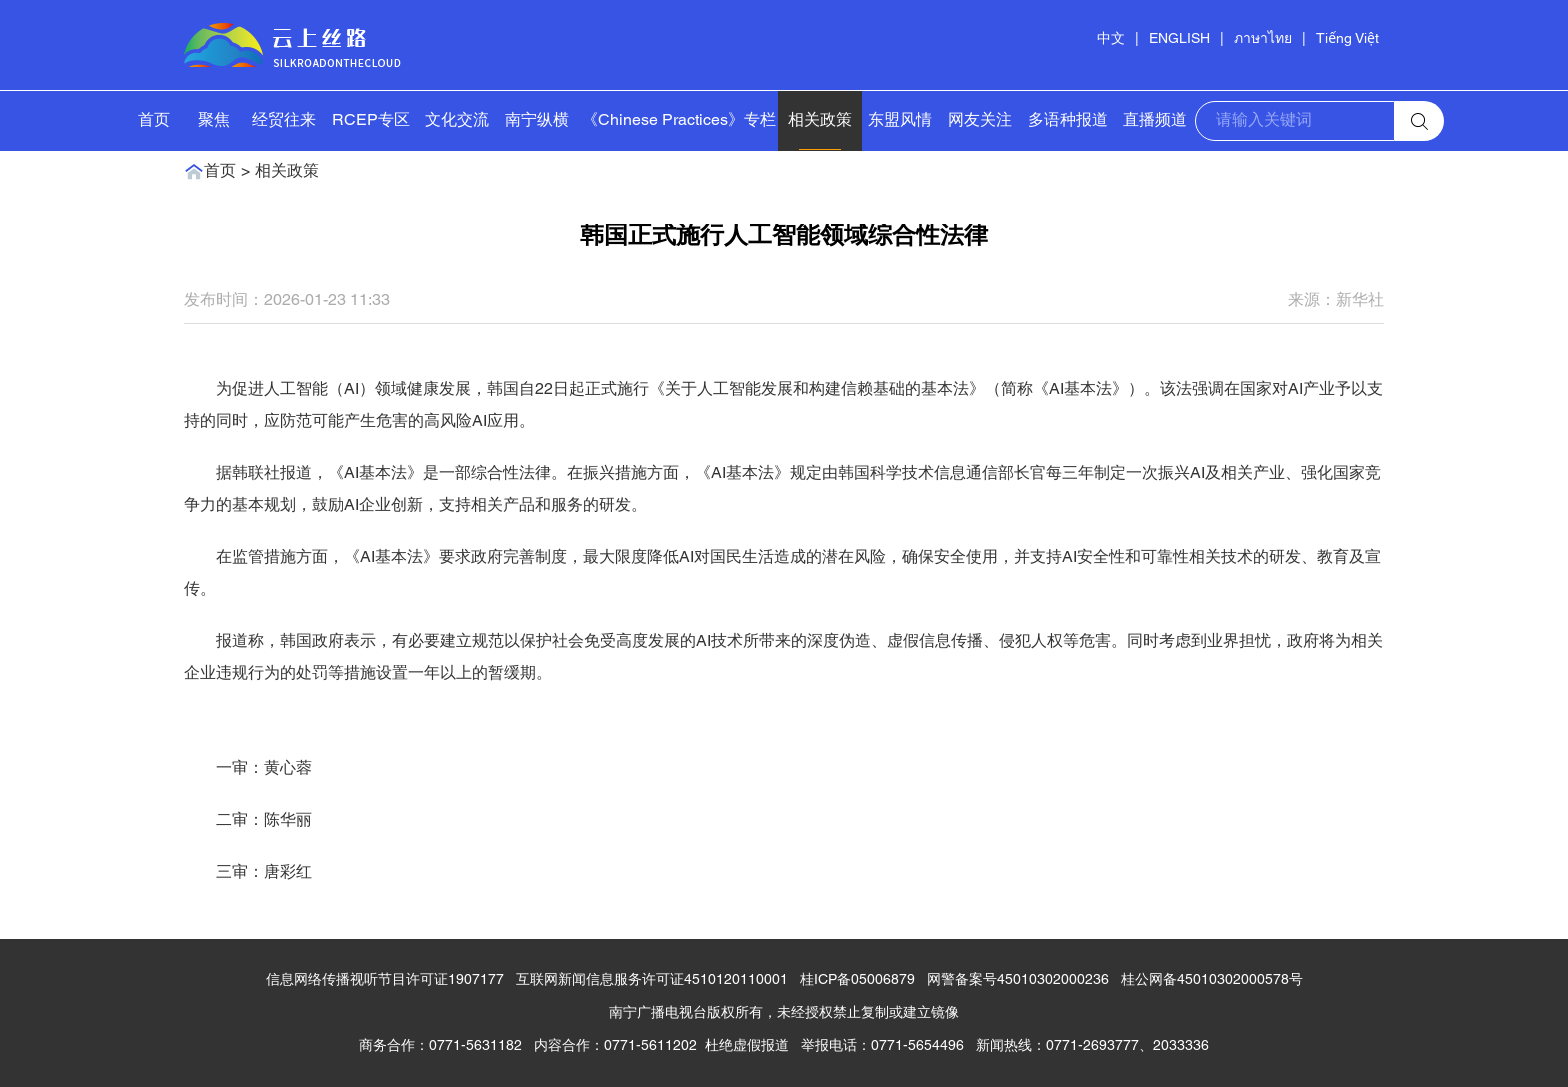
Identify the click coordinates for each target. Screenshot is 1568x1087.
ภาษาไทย (1263, 39)
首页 (154, 121)
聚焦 (214, 121)
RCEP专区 (371, 121)
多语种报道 (1068, 121)
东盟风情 (900, 121)
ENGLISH (1179, 39)
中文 (1111, 39)
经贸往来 (284, 121)
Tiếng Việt (1347, 39)
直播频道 (1155, 121)
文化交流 (457, 121)
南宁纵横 (537, 121)
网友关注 (980, 121)
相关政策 (820, 121)
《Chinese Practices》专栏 (679, 121)
